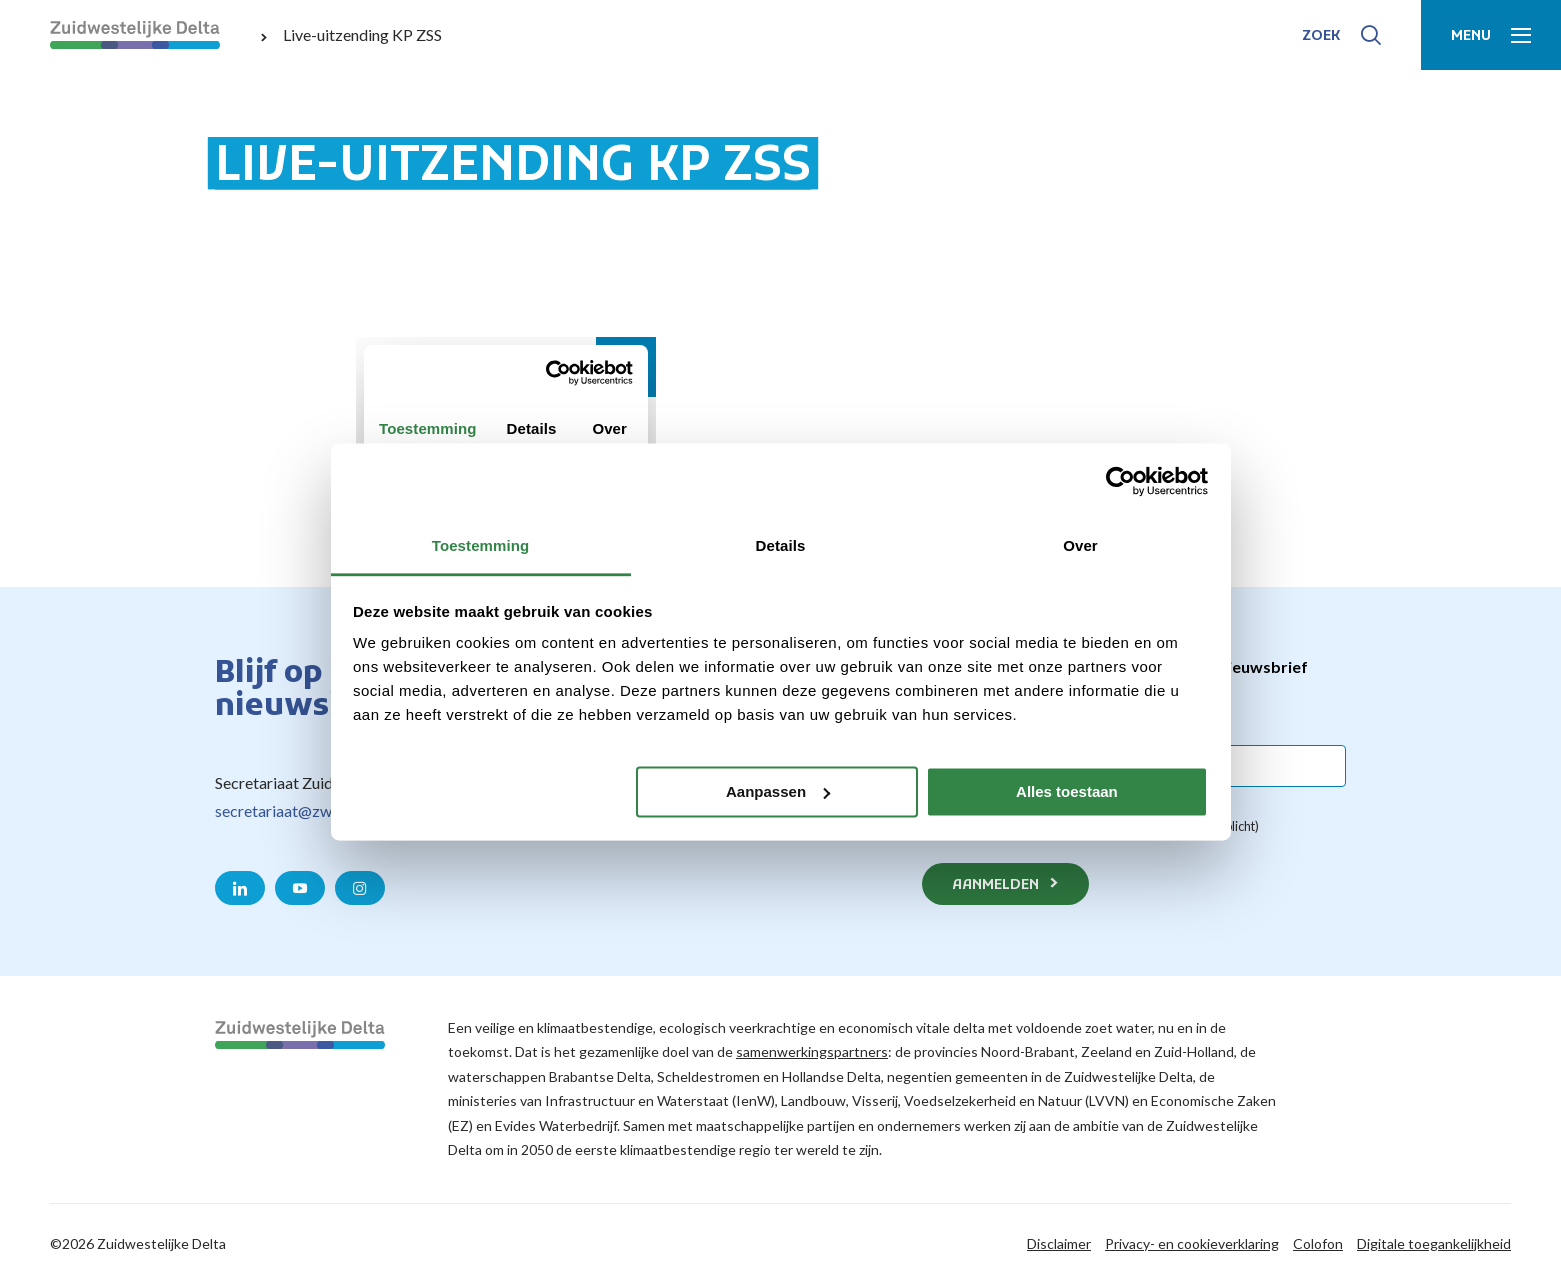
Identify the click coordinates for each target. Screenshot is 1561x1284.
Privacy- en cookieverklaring (1192, 1243)
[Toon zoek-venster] (1341, 35)
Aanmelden (995, 885)
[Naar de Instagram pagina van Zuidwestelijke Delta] (360, 888)
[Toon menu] (1491, 35)
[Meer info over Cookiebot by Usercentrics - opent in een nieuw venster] (1120, 481)
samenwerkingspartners (812, 1051)
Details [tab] (781, 545)
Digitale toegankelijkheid (1434, 1243)
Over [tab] (1080, 545)
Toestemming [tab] (481, 545)
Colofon (1318, 1243)
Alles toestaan (1067, 791)
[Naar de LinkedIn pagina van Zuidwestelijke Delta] (240, 888)
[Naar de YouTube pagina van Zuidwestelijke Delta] (300, 888)
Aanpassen (778, 791)
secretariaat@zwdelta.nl (298, 810)
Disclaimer (1059, 1243)
